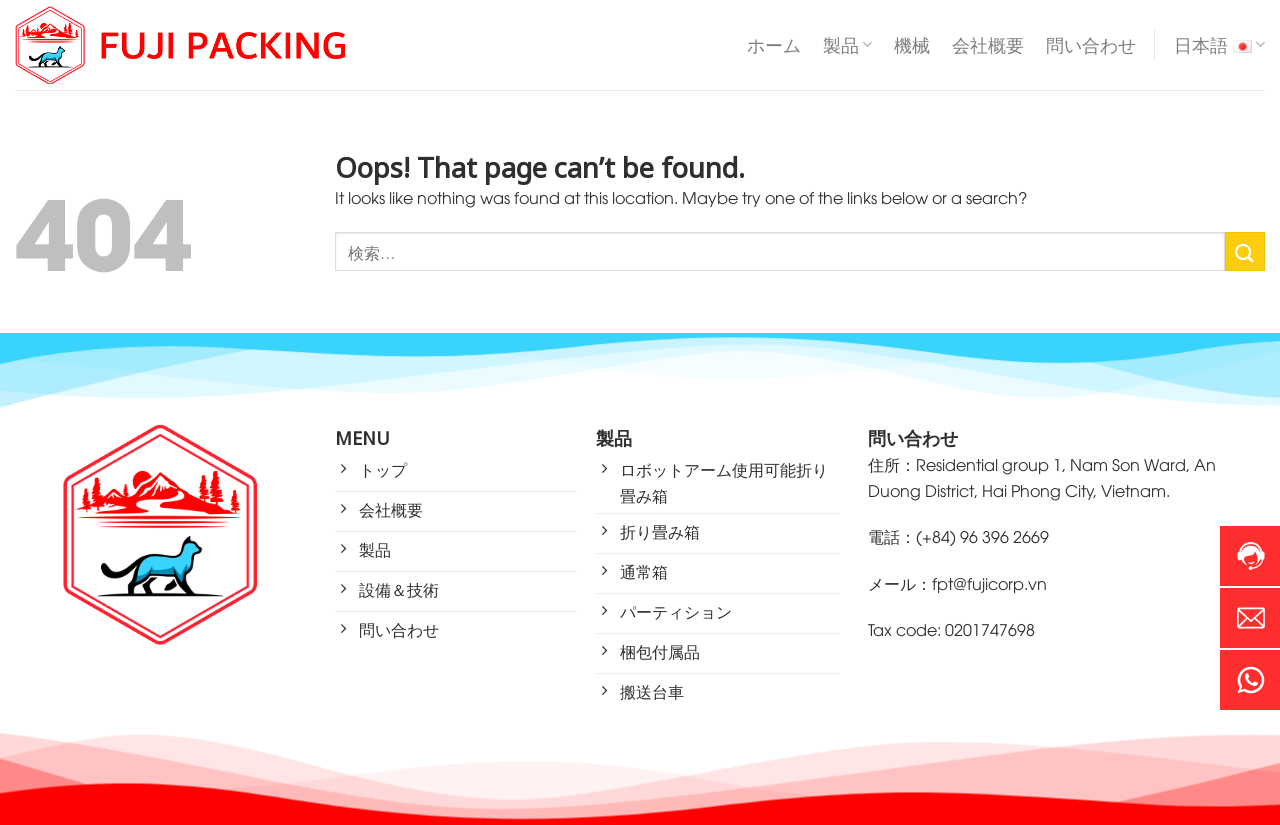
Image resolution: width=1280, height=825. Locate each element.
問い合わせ (1091, 45)
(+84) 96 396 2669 (982, 536)
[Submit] (1245, 251)
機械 (912, 45)
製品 (847, 45)
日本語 (1219, 45)
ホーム (774, 45)
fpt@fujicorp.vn (989, 583)
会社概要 (988, 45)
